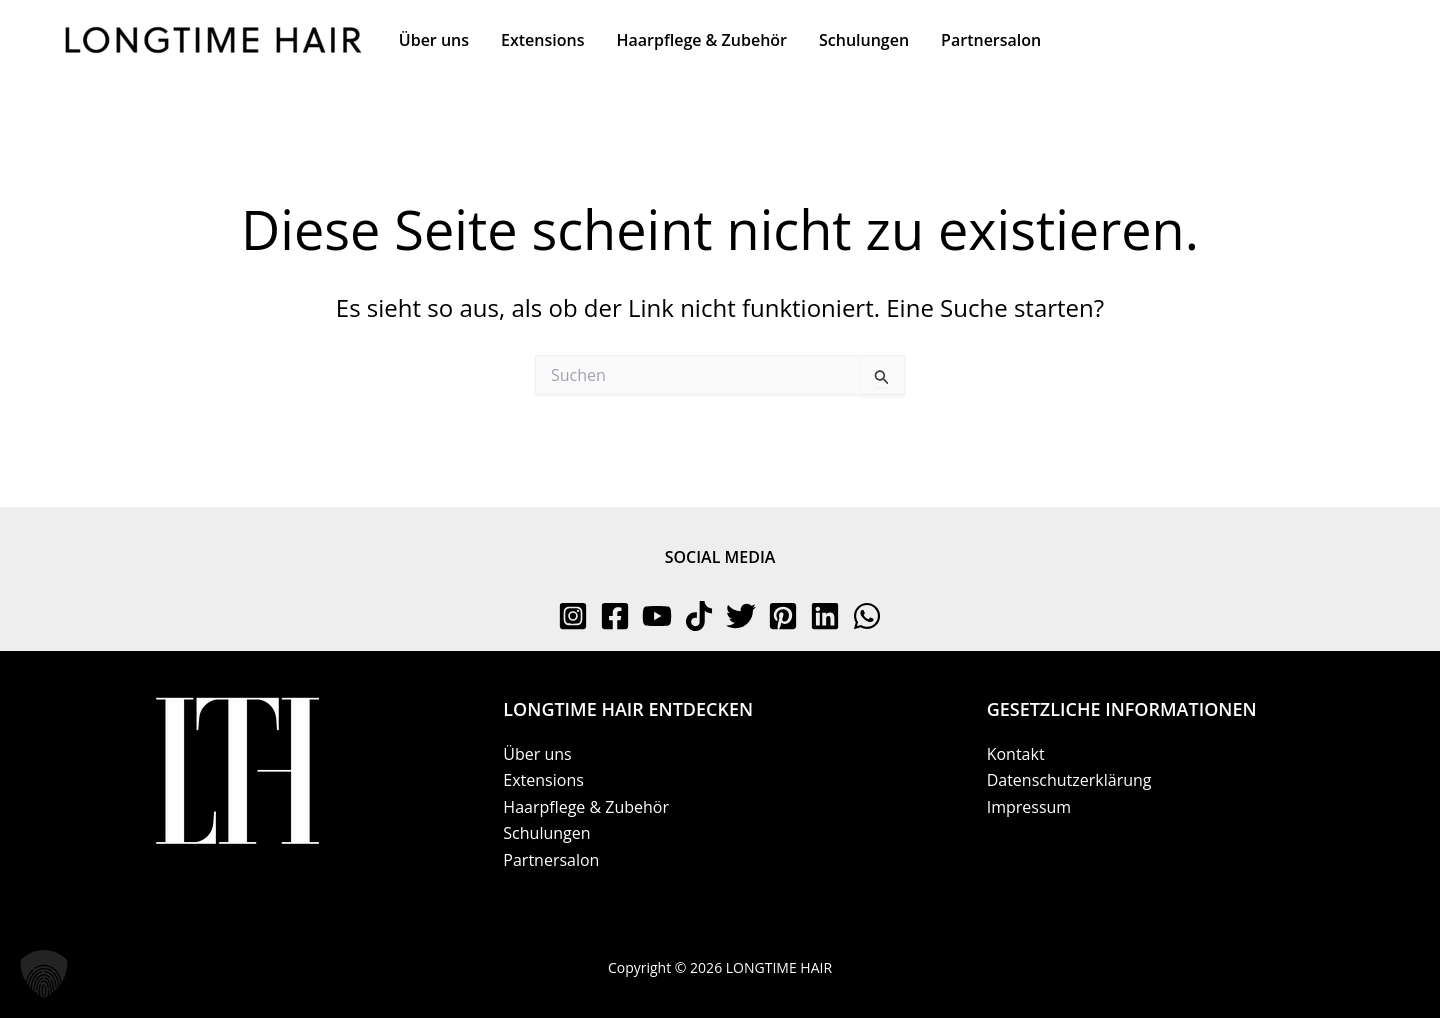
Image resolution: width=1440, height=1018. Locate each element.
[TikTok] (699, 616)
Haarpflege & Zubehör (586, 807)
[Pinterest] (783, 616)
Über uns (537, 754)
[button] (44, 974)
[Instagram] (573, 616)
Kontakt (1016, 754)
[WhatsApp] (867, 616)
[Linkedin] (825, 616)
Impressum (1029, 807)
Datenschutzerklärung (1069, 780)
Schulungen (546, 833)
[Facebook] (615, 616)
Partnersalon (551, 860)
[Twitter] (741, 616)
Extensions (543, 780)
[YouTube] (657, 616)
